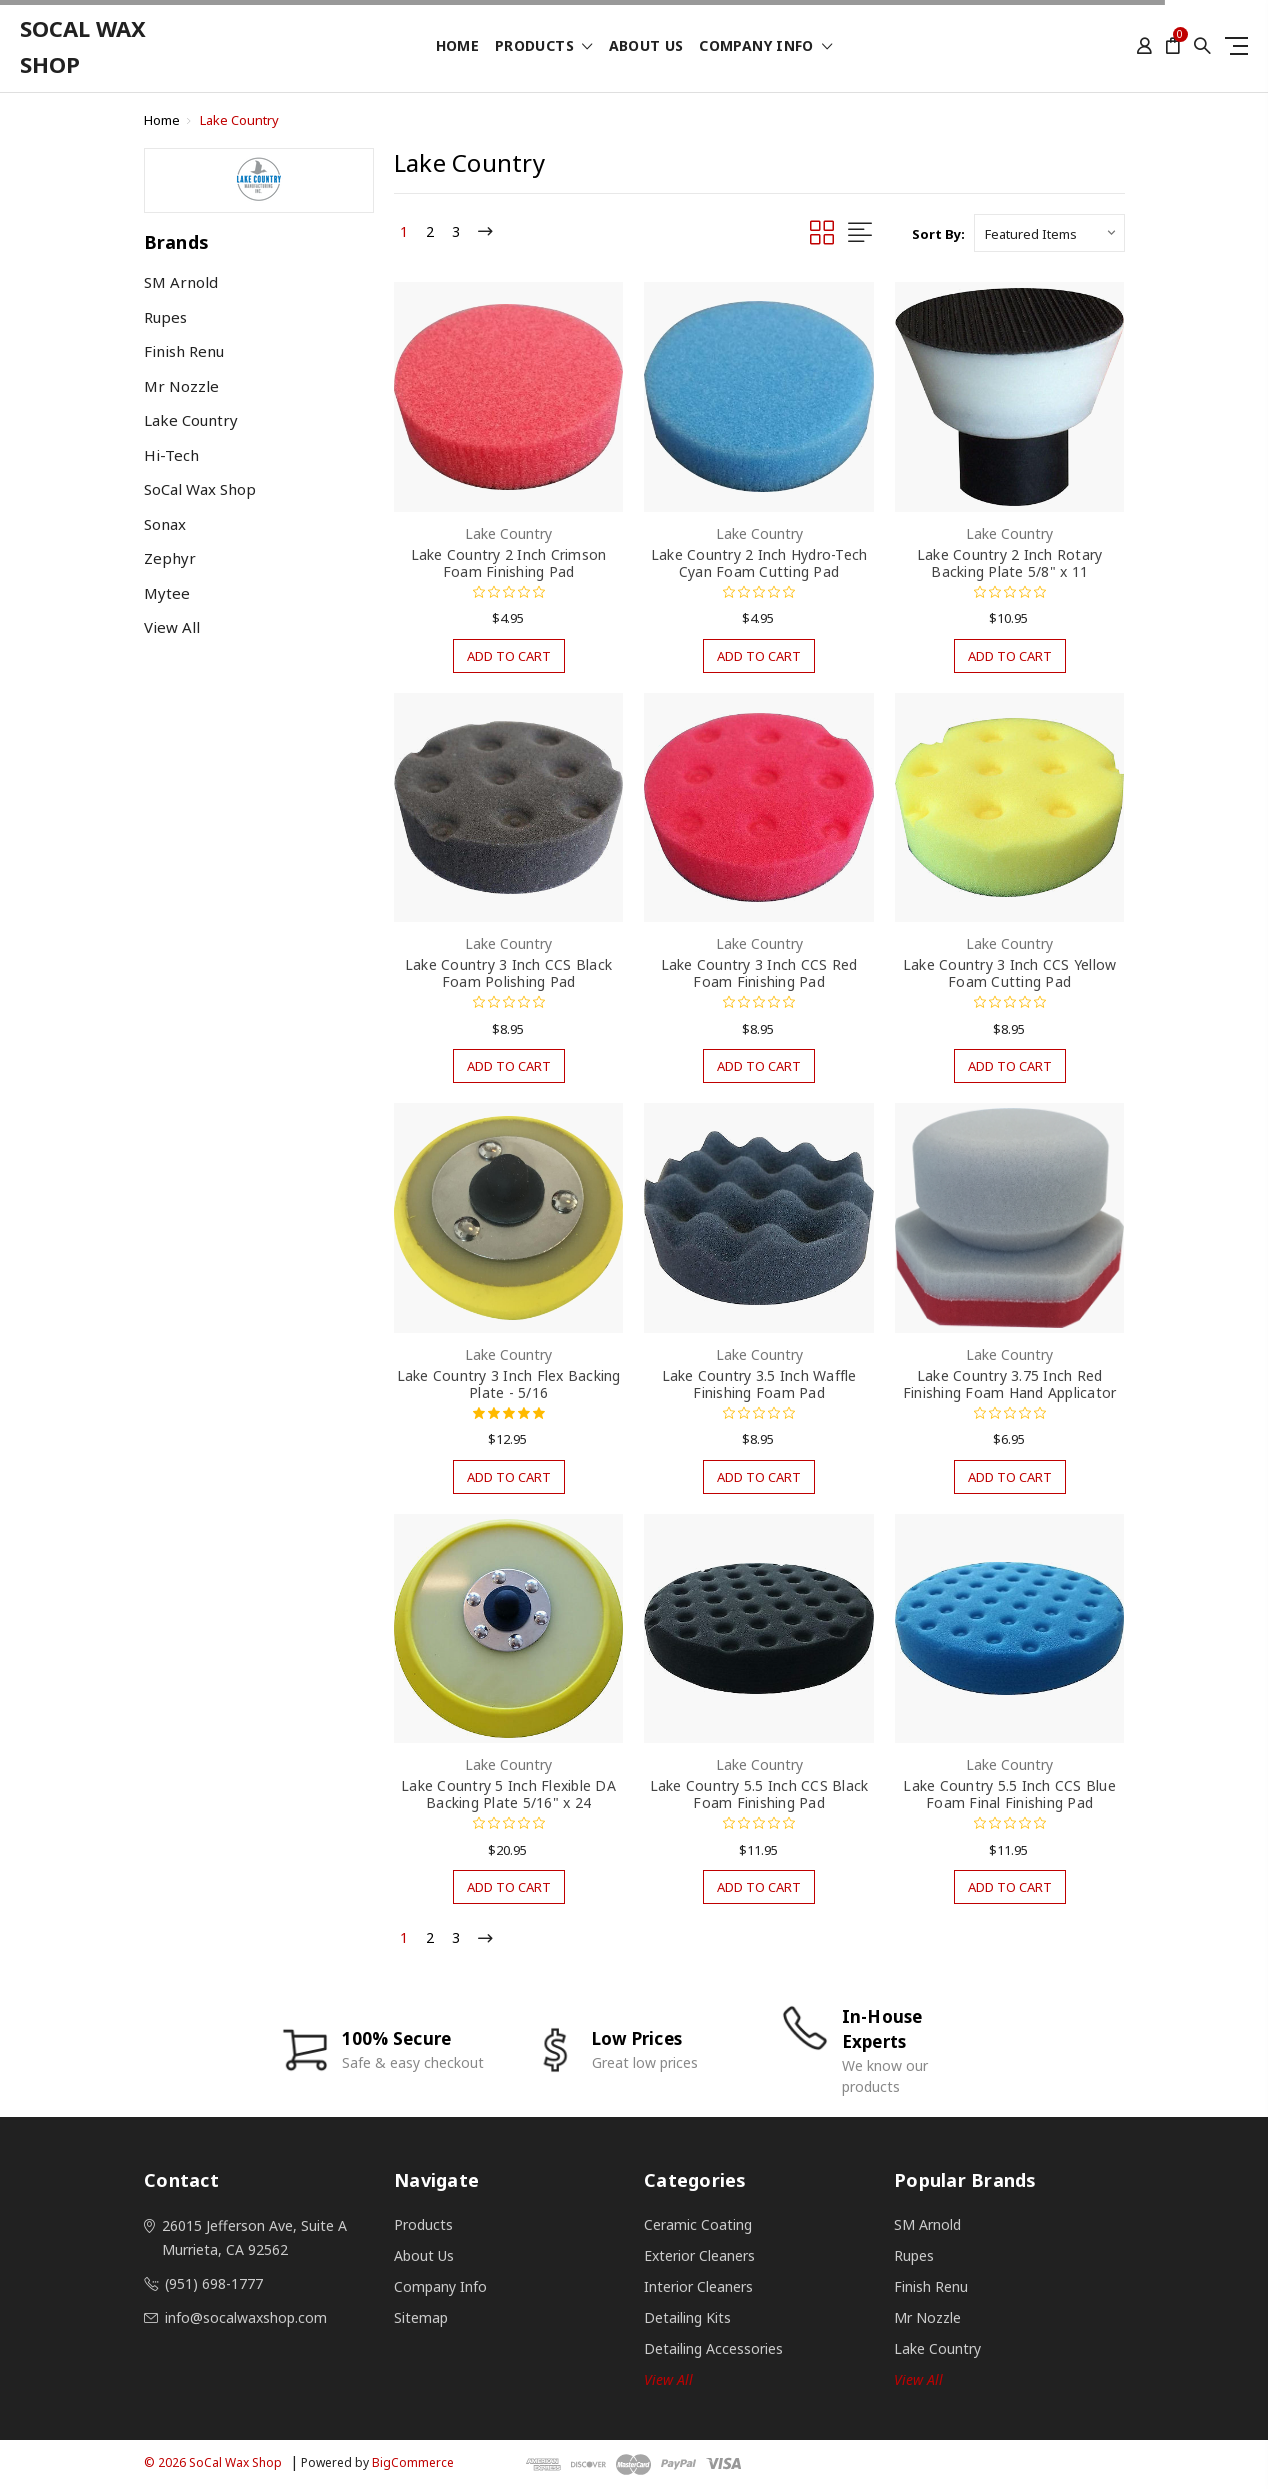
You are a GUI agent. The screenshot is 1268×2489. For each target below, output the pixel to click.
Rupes (165, 317)
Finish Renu (184, 351)
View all (668, 2379)
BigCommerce (413, 2462)
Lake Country (239, 120)
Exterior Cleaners (699, 2255)
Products (544, 47)
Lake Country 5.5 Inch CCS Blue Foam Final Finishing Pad (1009, 1794)
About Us (646, 47)
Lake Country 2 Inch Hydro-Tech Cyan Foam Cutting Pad (759, 563)
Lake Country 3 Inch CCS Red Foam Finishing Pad (759, 973)
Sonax (165, 524)
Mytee (167, 593)
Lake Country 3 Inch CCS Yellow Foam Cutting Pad (1010, 973)
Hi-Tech (171, 455)
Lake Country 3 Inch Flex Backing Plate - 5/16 (509, 1384)
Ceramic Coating (698, 2224)
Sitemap (421, 2317)
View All (172, 627)
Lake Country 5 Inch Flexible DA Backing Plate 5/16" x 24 (508, 1794)
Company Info (765, 47)
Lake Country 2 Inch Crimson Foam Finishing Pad (509, 563)
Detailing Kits (687, 2317)
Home (457, 47)
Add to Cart (509, 656)
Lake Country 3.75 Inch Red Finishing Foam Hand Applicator (1010, 1384)
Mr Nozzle (181, 386)
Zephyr (170, 558)
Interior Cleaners (698, 2286)
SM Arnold (181, 282)
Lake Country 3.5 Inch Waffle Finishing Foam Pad (759, 1384)
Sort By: (938, 234)
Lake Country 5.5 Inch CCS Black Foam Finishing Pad (759, 1794)
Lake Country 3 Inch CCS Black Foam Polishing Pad (508, 973)
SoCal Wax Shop (200, 489)
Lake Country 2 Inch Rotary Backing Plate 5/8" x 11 (1010, 563)
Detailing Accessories (713, 2348)
